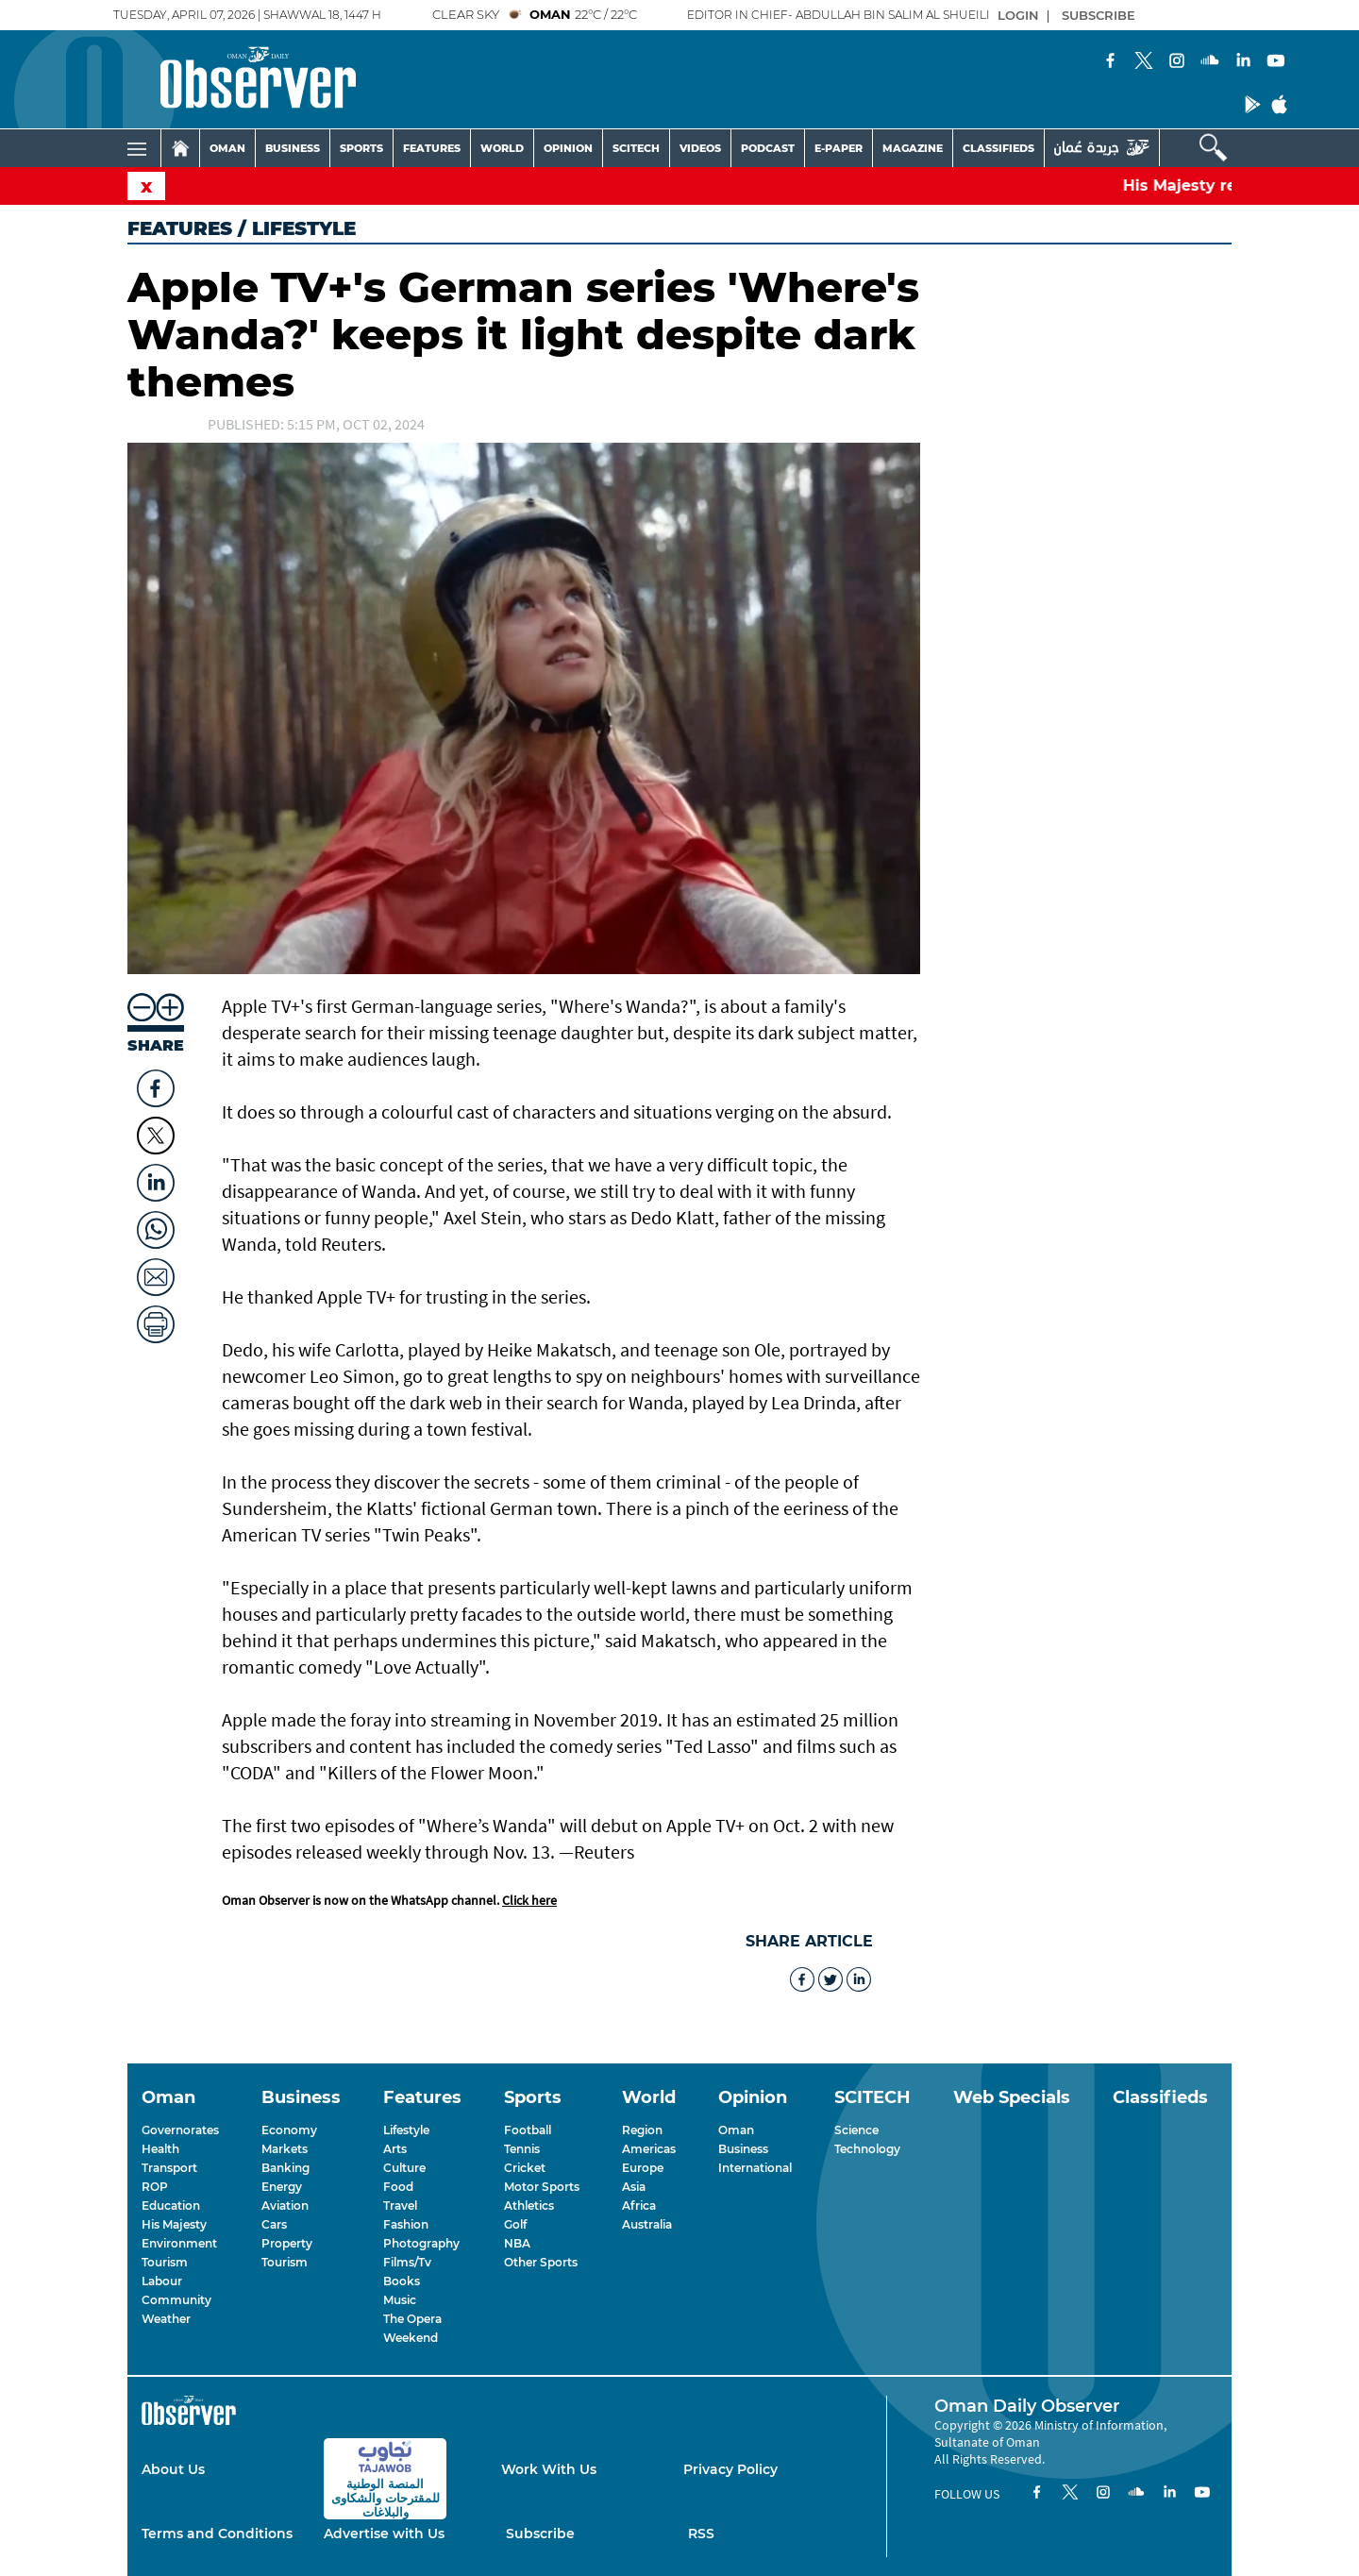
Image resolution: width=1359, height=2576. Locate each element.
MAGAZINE (912, 148)
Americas (649, 2149)
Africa (639, 2205)
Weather (166, 2319)
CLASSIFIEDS (998, 148)
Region (642, 2130)
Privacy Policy (730, 2469)
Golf (515, 2224)
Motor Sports (541, 2187)
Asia (634, 2187)
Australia (647, 2224)
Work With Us (548, 2469)
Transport (169, 2168)
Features (179, 228)
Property (286, 2243)
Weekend (410, 2338)
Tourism (165, 2262)
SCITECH (636, 148)
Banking (285, 2168)
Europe (642, 2168)
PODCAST (768, 148)
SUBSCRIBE (1098, 15)
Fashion (405, 2224)
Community (176, 2300)
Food (398, 2187)
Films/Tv (407, 2262)
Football (527, 2130)
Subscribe (540, 2533)
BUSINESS (292, 148)
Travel (400, 2205)
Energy (281, 2187)
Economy (289, 2130)
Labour (162, 2281)
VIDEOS (700, 148)
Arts (395, 2149)
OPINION (568, 148)
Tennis (522, 2149)
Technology (867, 2149)
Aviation (285, 2205)
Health (160, 2149)
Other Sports (541, 2262)
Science (856, 2130)
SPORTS (361, 148)
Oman (736, 2130)
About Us (173, 2469)
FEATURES (432, 148)
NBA (517, 2243)
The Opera (412, 2319)
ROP (155, 2187)
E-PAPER (838, 148)
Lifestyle (406, 2130)
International (755, 2168)
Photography (421, 2243)
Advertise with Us (384, 2533)
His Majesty (174, 2224)
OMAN (227, 148)
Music (399, 2300)
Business (743, 2149)
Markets (284, 2149)
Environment (179, 2243)
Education (171, 2205)
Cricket (524, 2168)
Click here (529, 1900)
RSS (701, 2533)
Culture (404, 2168)
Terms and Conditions (217, 2533)
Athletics (529, 2205)
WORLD (502, 148)
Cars (274, 2224)
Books (401, 2281)
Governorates (180, 2130)
